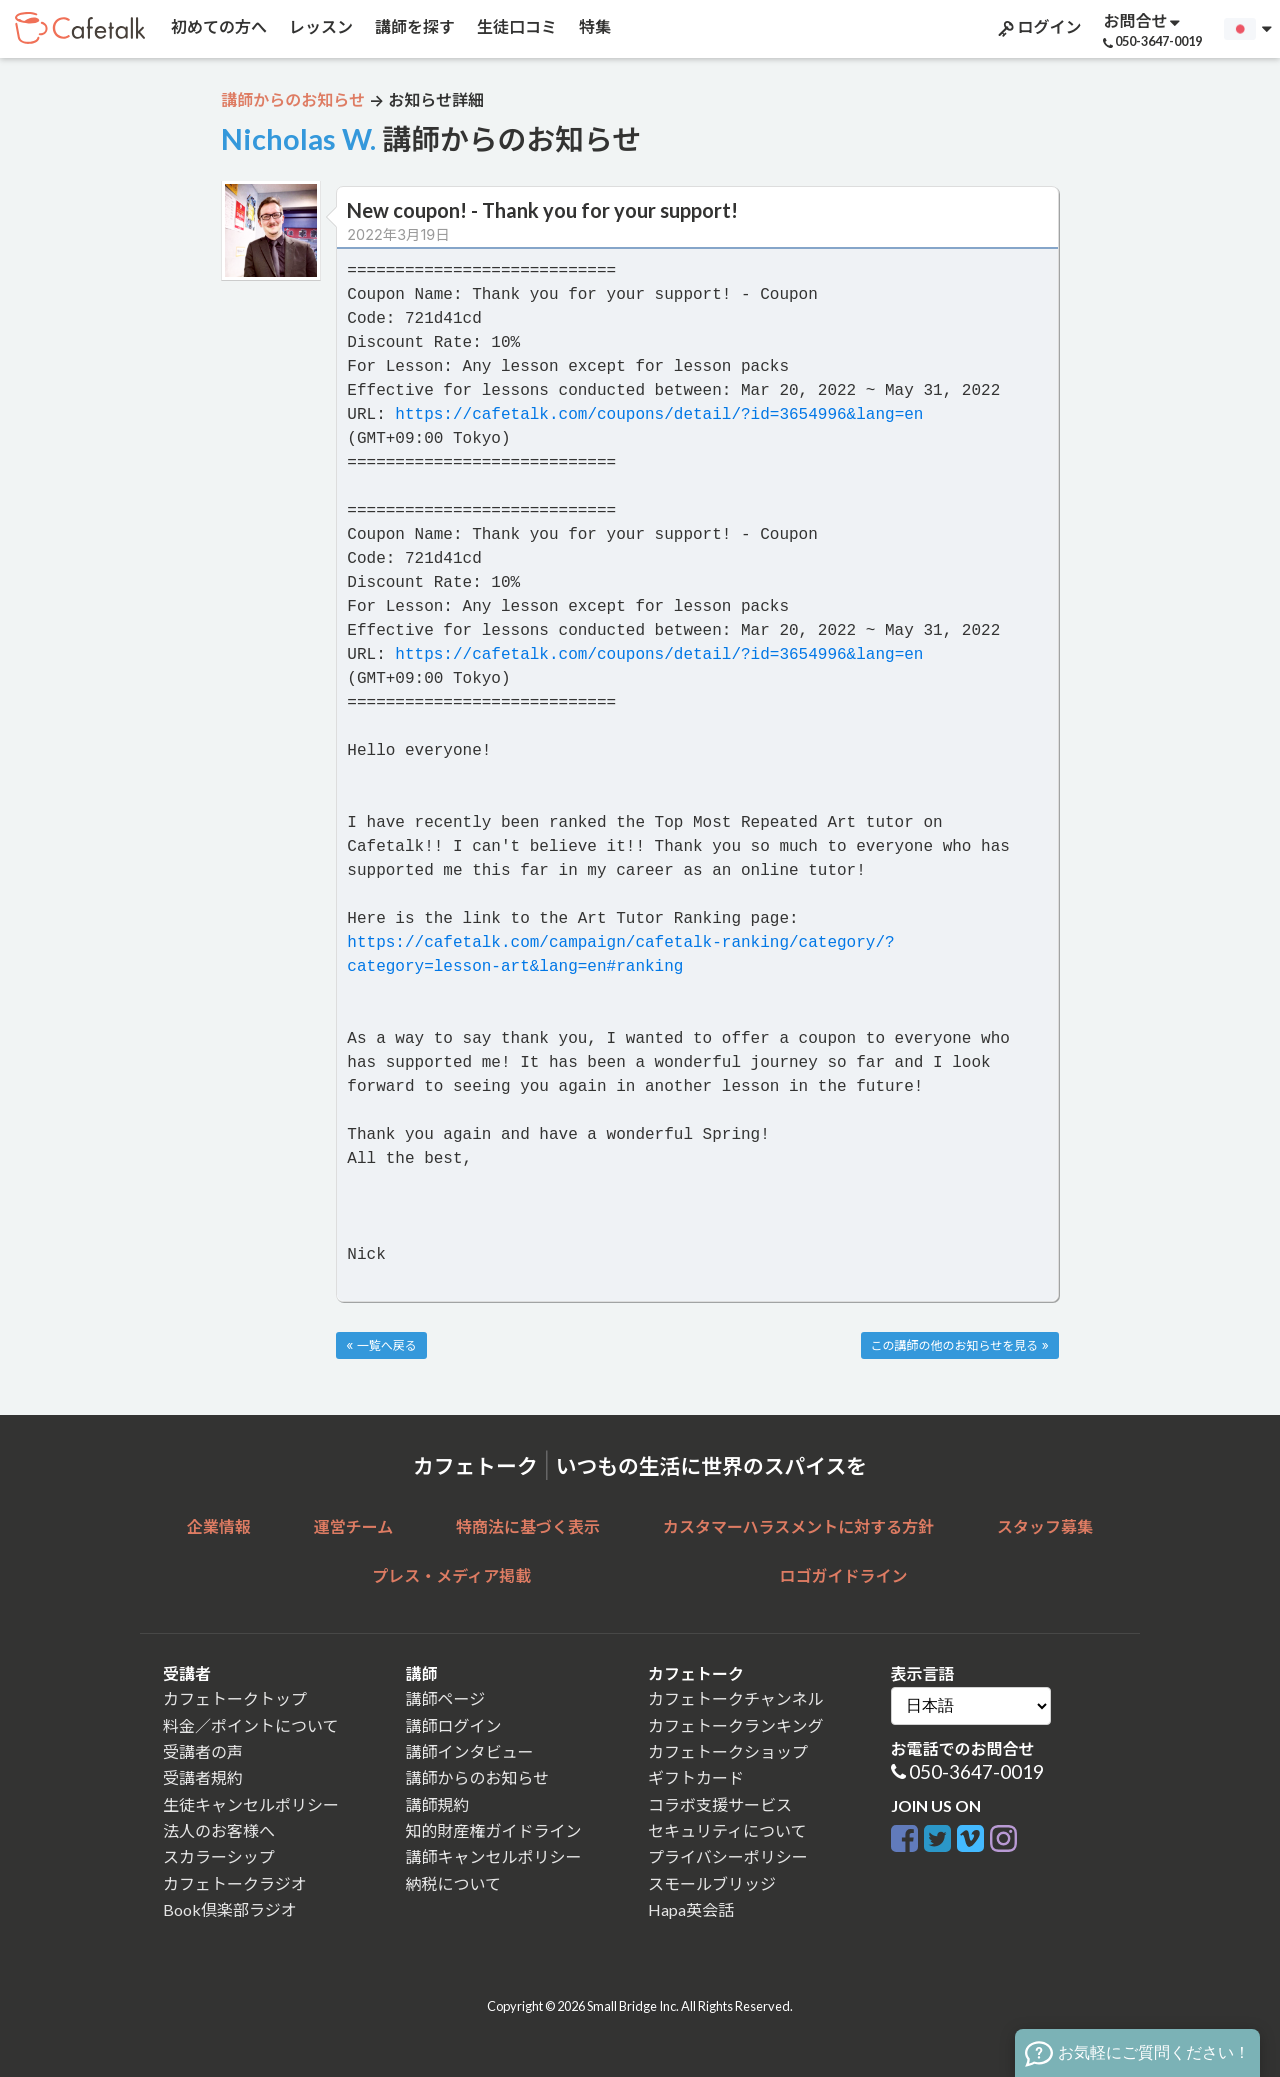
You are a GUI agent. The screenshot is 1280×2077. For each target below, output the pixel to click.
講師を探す (413, 26)
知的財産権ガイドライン (494, 1830)
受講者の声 (203, 1751)
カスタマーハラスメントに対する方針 (798, 1526)
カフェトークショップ (728, 1751)
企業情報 (219, 1526)
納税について (454, 1883)
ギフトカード (696, 1777)
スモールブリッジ (712, 1883)
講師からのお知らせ (478, 1777)
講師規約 (438, 1804)
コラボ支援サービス (720, 1804)
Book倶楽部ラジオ (230, 1909)
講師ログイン (454, 1725)
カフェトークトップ (235, 1698)
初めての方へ (217, 26)
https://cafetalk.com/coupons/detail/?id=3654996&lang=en (659, 415)
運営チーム (354, 1526)
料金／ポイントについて (251, 1725)
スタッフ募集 (1045, 1526)
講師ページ (446, 1698)
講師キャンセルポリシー (494, 1856)
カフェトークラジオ (235, 1883)
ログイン (1038, 27)
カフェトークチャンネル (736, 1698)
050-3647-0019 (976, 1771)
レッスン (319, 26)
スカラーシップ (219, 1856)
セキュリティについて (727, 1830)
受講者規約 (203, 1777)
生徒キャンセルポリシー (251, 1804)
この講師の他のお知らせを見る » (960, 1345)
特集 (593, 26)
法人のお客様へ (219, 1830)
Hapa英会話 (691, 1909)
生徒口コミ (515, 26)
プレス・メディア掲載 (451, 1575)
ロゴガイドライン (844, 1575)
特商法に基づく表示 (528, 1526)
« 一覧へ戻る (381, 1345)
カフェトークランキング (736, 1725)
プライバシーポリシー (728, 1856)
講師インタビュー (470, 1751)
